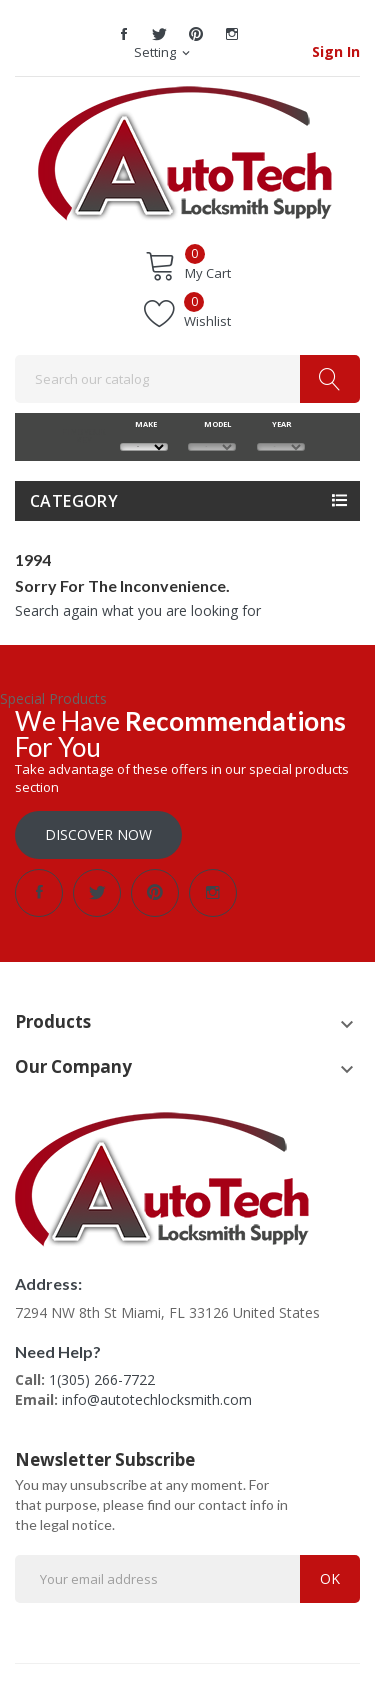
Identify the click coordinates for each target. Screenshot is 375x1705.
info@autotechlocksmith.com (157, 1399)
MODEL (212, 424)
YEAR (280, 424)
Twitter (160, 34)
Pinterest (196, 34)
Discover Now (98, 834)
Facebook (124, 34)
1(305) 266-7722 (102, 1379)
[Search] (187, 379)
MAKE (143, 424)
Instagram (232, 34)
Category (74, 501)
